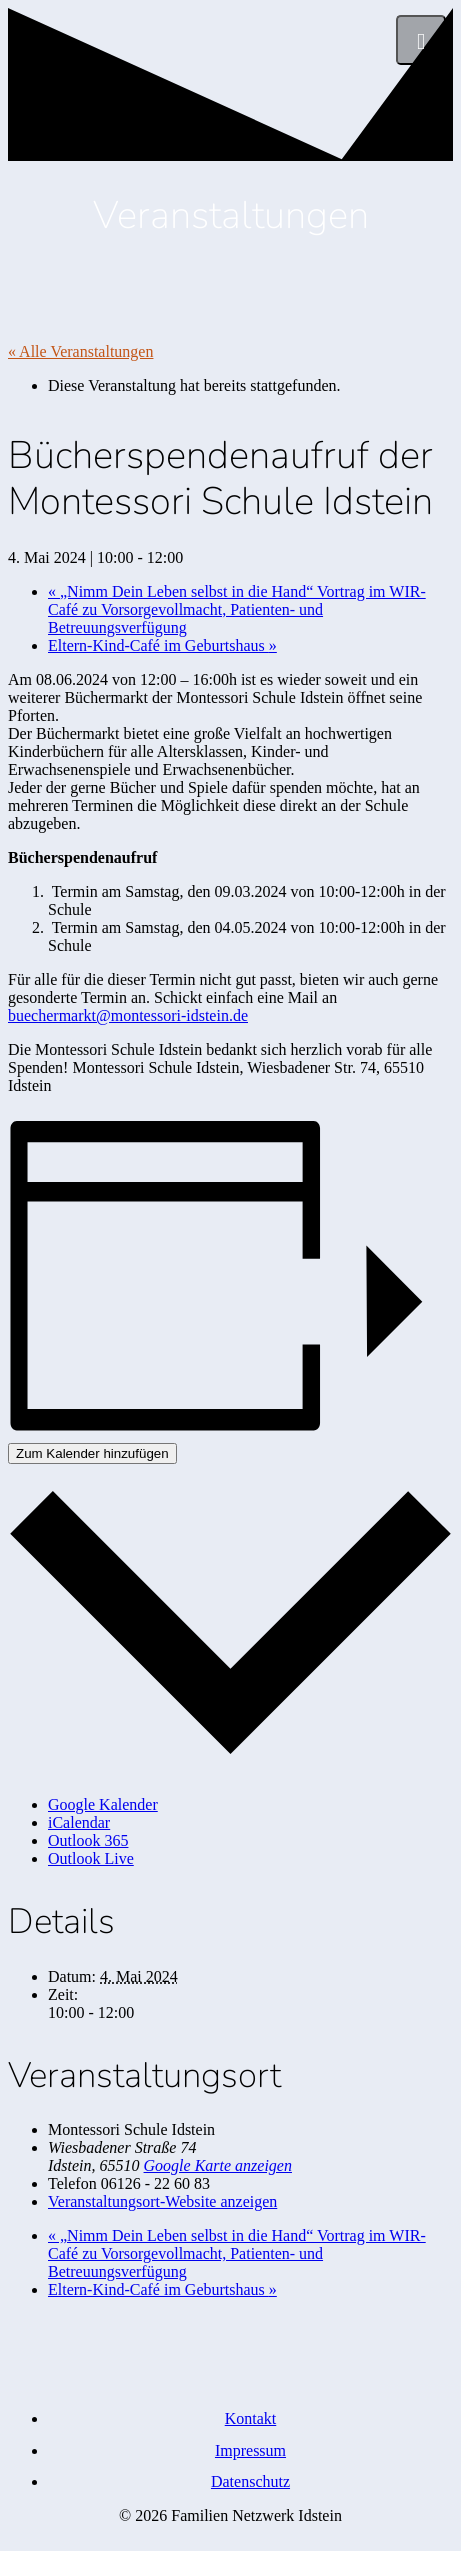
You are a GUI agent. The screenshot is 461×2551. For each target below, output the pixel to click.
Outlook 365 (88, 1840)
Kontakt (251, 2418)
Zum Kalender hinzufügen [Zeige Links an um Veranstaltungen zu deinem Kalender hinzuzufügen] (92, 1453)
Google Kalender (103, 1804)
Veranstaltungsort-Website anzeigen (162, 2201)
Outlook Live (91, 1858)
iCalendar (79, 1822)
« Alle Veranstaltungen (80, 351)
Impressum (250, 2450)
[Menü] (421, 40)
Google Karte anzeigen (218, 2165)
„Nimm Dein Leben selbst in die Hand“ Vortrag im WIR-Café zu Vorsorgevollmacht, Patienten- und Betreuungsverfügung (237, 609)
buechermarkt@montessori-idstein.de (128, 1015)
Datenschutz (250, 2481)
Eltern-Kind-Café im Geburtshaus (162, 645)
